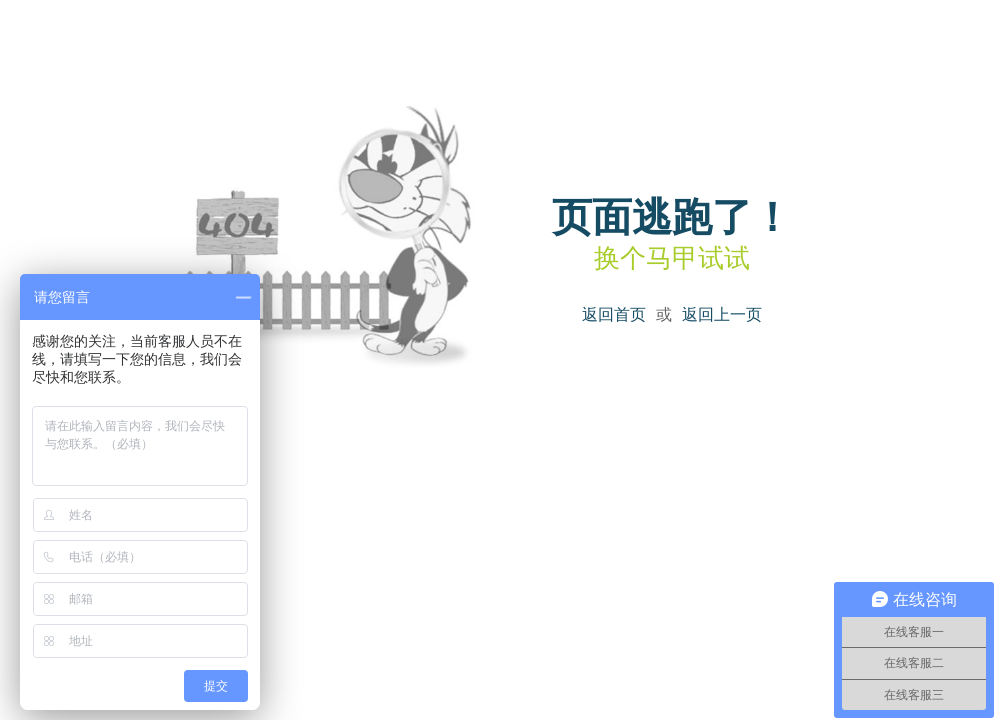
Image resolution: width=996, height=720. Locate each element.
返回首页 (614, 314)
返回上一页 (722, 314)
